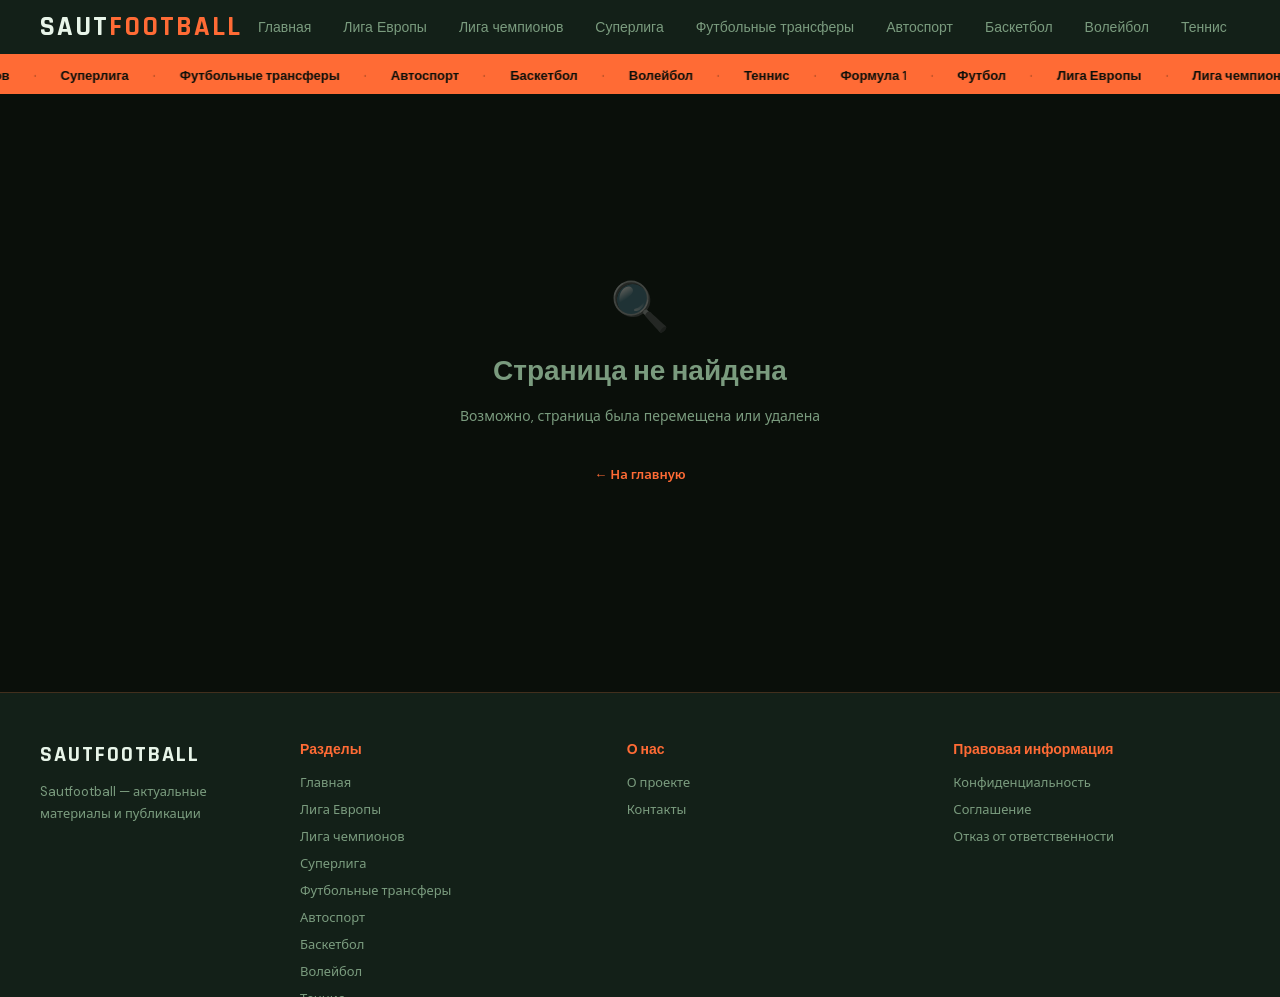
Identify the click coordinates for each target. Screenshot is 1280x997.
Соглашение (992, 809)
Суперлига (333, 863)
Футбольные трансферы (375, 890)
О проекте (659, 782)
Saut (141, 27)
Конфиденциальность (1021, 782)
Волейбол (331, 971)
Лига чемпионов (352, 836)
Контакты (657, 809)
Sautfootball (120, 755)
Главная (325, 782)
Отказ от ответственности (1033, 836)
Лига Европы (340, 809)
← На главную (639, 474)
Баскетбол (332, 944)
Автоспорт (332, 917)
